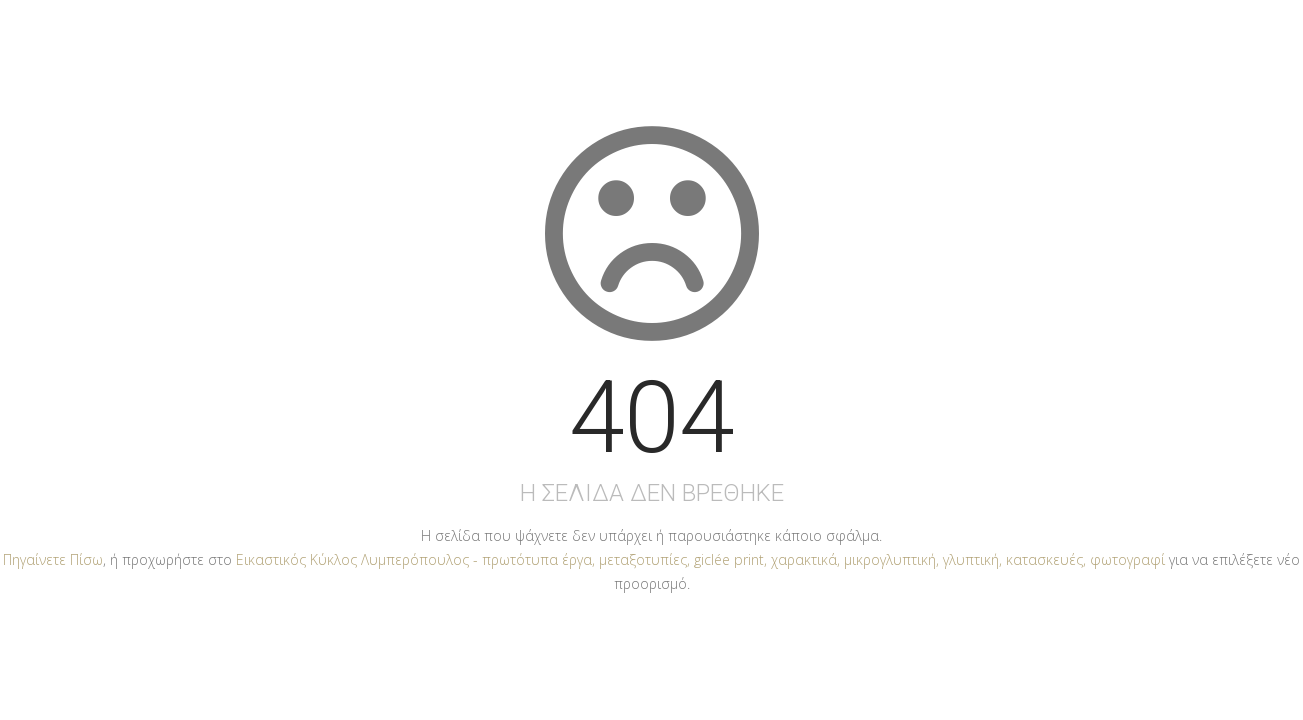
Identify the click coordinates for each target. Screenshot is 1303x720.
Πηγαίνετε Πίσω (53, 559)
